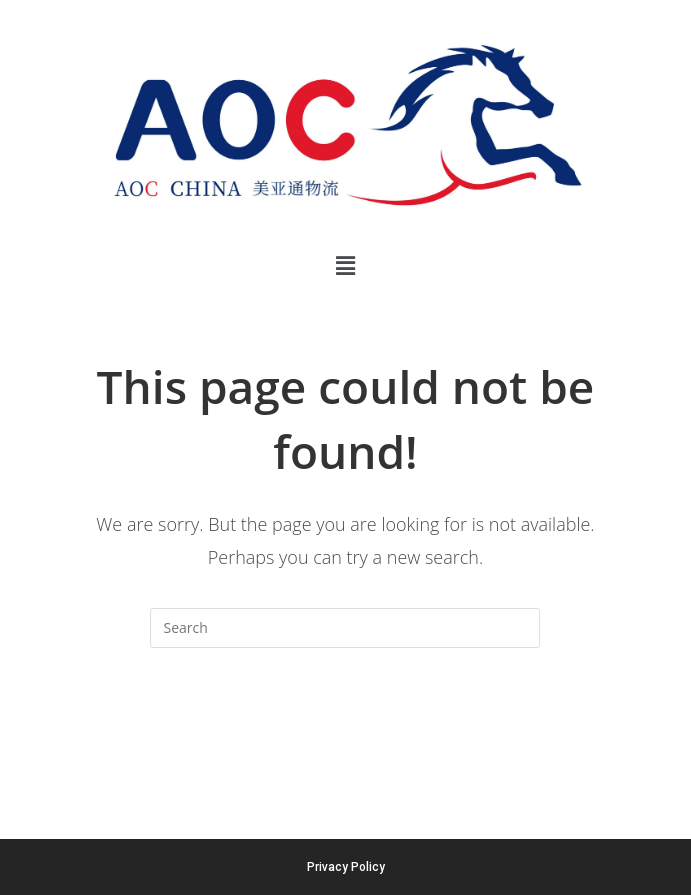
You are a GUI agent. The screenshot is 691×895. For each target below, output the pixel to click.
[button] (345, 265)
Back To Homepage (345, 728)
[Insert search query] (345, 628)
